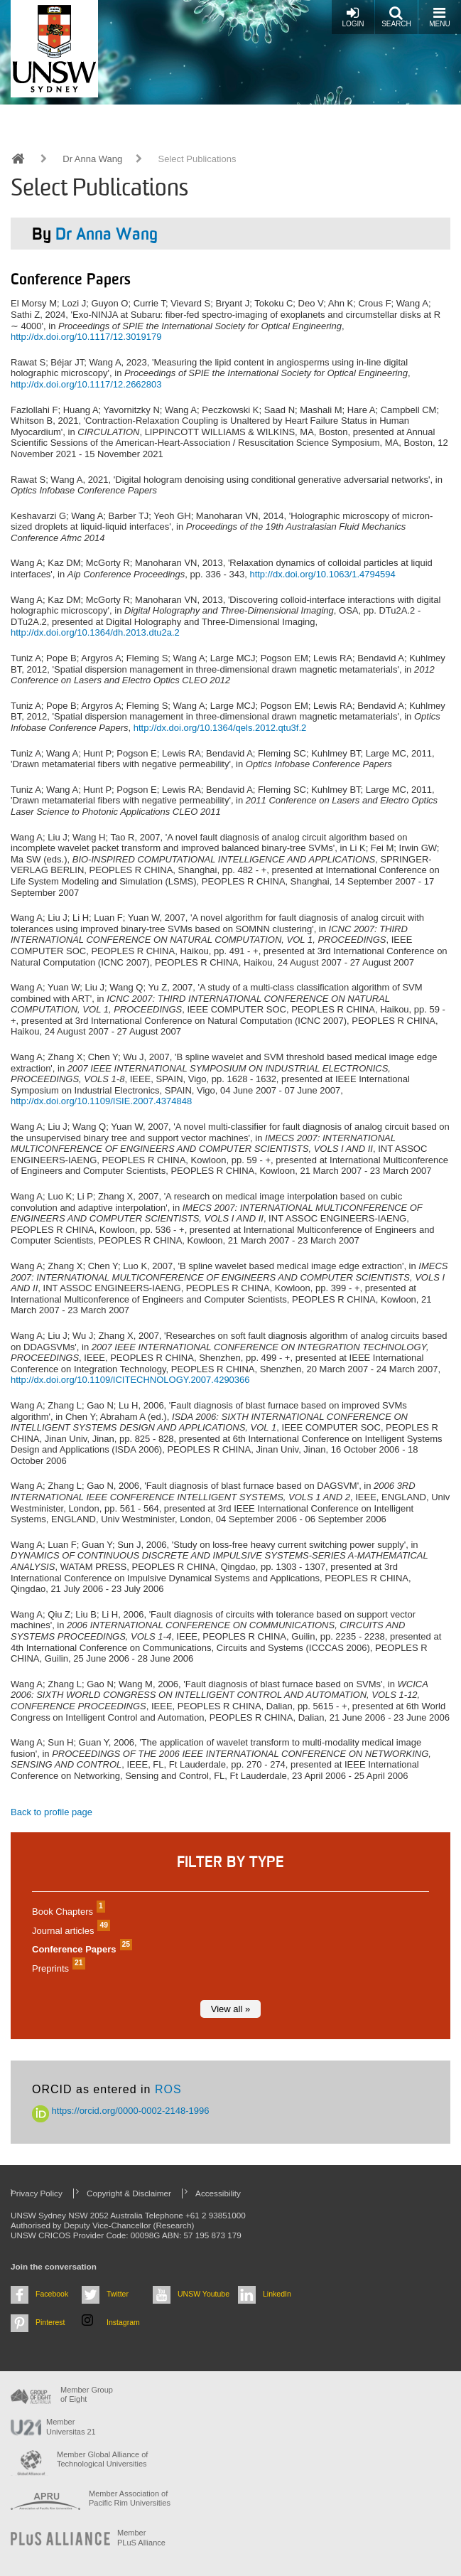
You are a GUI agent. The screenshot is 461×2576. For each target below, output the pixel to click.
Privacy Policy (37, 2193)
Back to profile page (51, 1812)
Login (353, 17)
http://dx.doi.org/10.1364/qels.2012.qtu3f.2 (220, 727)
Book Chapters (67, 1911)
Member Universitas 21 (71, 2426)
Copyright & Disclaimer (129, 2193)
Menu (439, 17)
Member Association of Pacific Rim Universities (129, 2498)
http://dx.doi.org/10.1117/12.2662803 (86, 384)
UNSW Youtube (203, 2293)
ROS (168, 2089)
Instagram (123, 2322)
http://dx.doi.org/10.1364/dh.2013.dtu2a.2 (95, 632)
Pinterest (50, 2322)
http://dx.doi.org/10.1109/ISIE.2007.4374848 (101, 1101)
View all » (230, 2009)
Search (396, 17)
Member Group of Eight (86, 2394)
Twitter (118, 2293)
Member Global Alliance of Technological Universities (102, 2459)
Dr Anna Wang (92, 159)
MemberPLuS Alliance (141, 2537)
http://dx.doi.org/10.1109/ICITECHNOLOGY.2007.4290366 (130, 1379)
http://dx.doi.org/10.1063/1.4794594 (322, 574)
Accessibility (218, 2193)
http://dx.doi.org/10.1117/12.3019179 (86, 336)
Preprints (57, 1968)
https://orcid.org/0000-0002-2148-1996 (121, 2110)
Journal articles (69, 1930)
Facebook (52, 2293)
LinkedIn (277, 2293)
